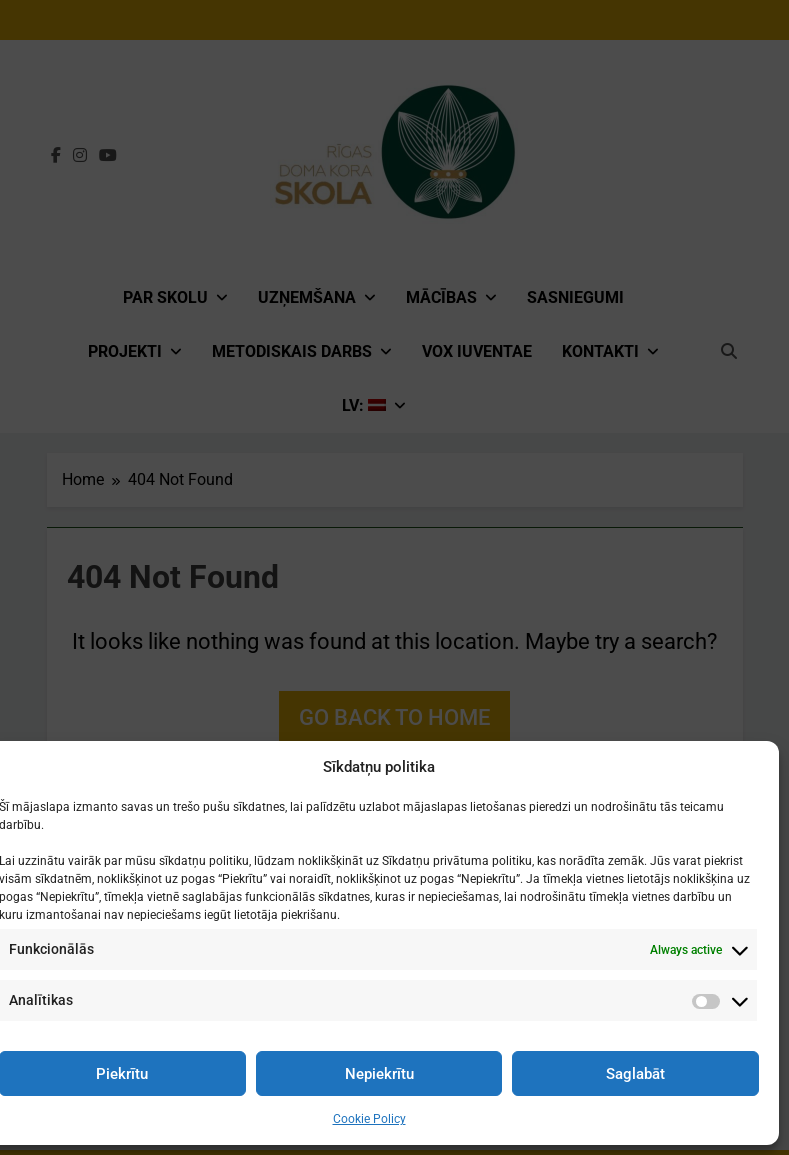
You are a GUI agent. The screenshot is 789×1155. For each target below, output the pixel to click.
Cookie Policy (369, 1119)
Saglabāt (635, 1074)
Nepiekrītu (379, 1074)
